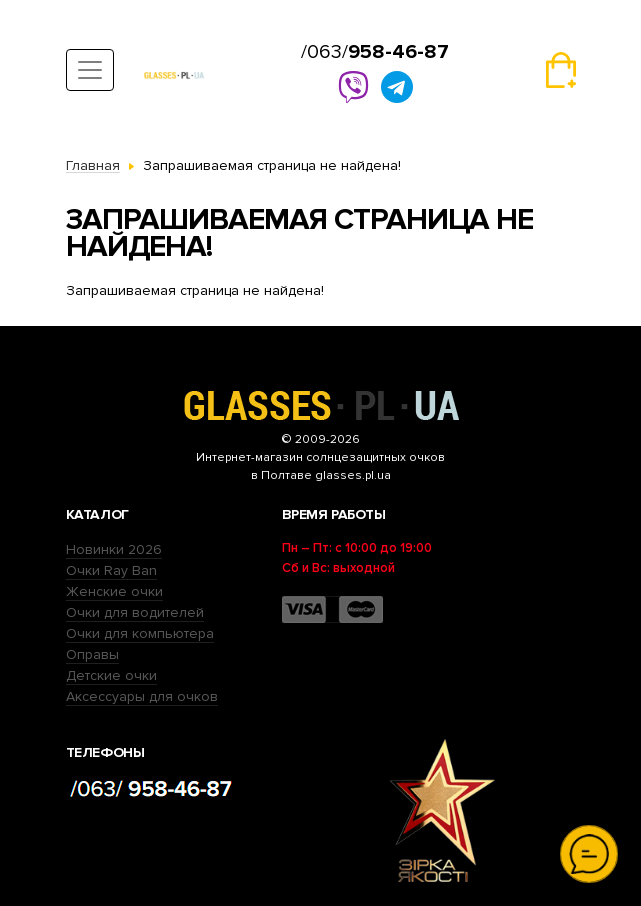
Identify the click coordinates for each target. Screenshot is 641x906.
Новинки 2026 (114, 549)
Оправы (92, 654)
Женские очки (114, 591)
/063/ (375, 52)
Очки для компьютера (140, 633)
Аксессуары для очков (142, 696)
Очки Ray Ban (111, 570)
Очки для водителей (135, 612)
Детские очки (111, 675)
